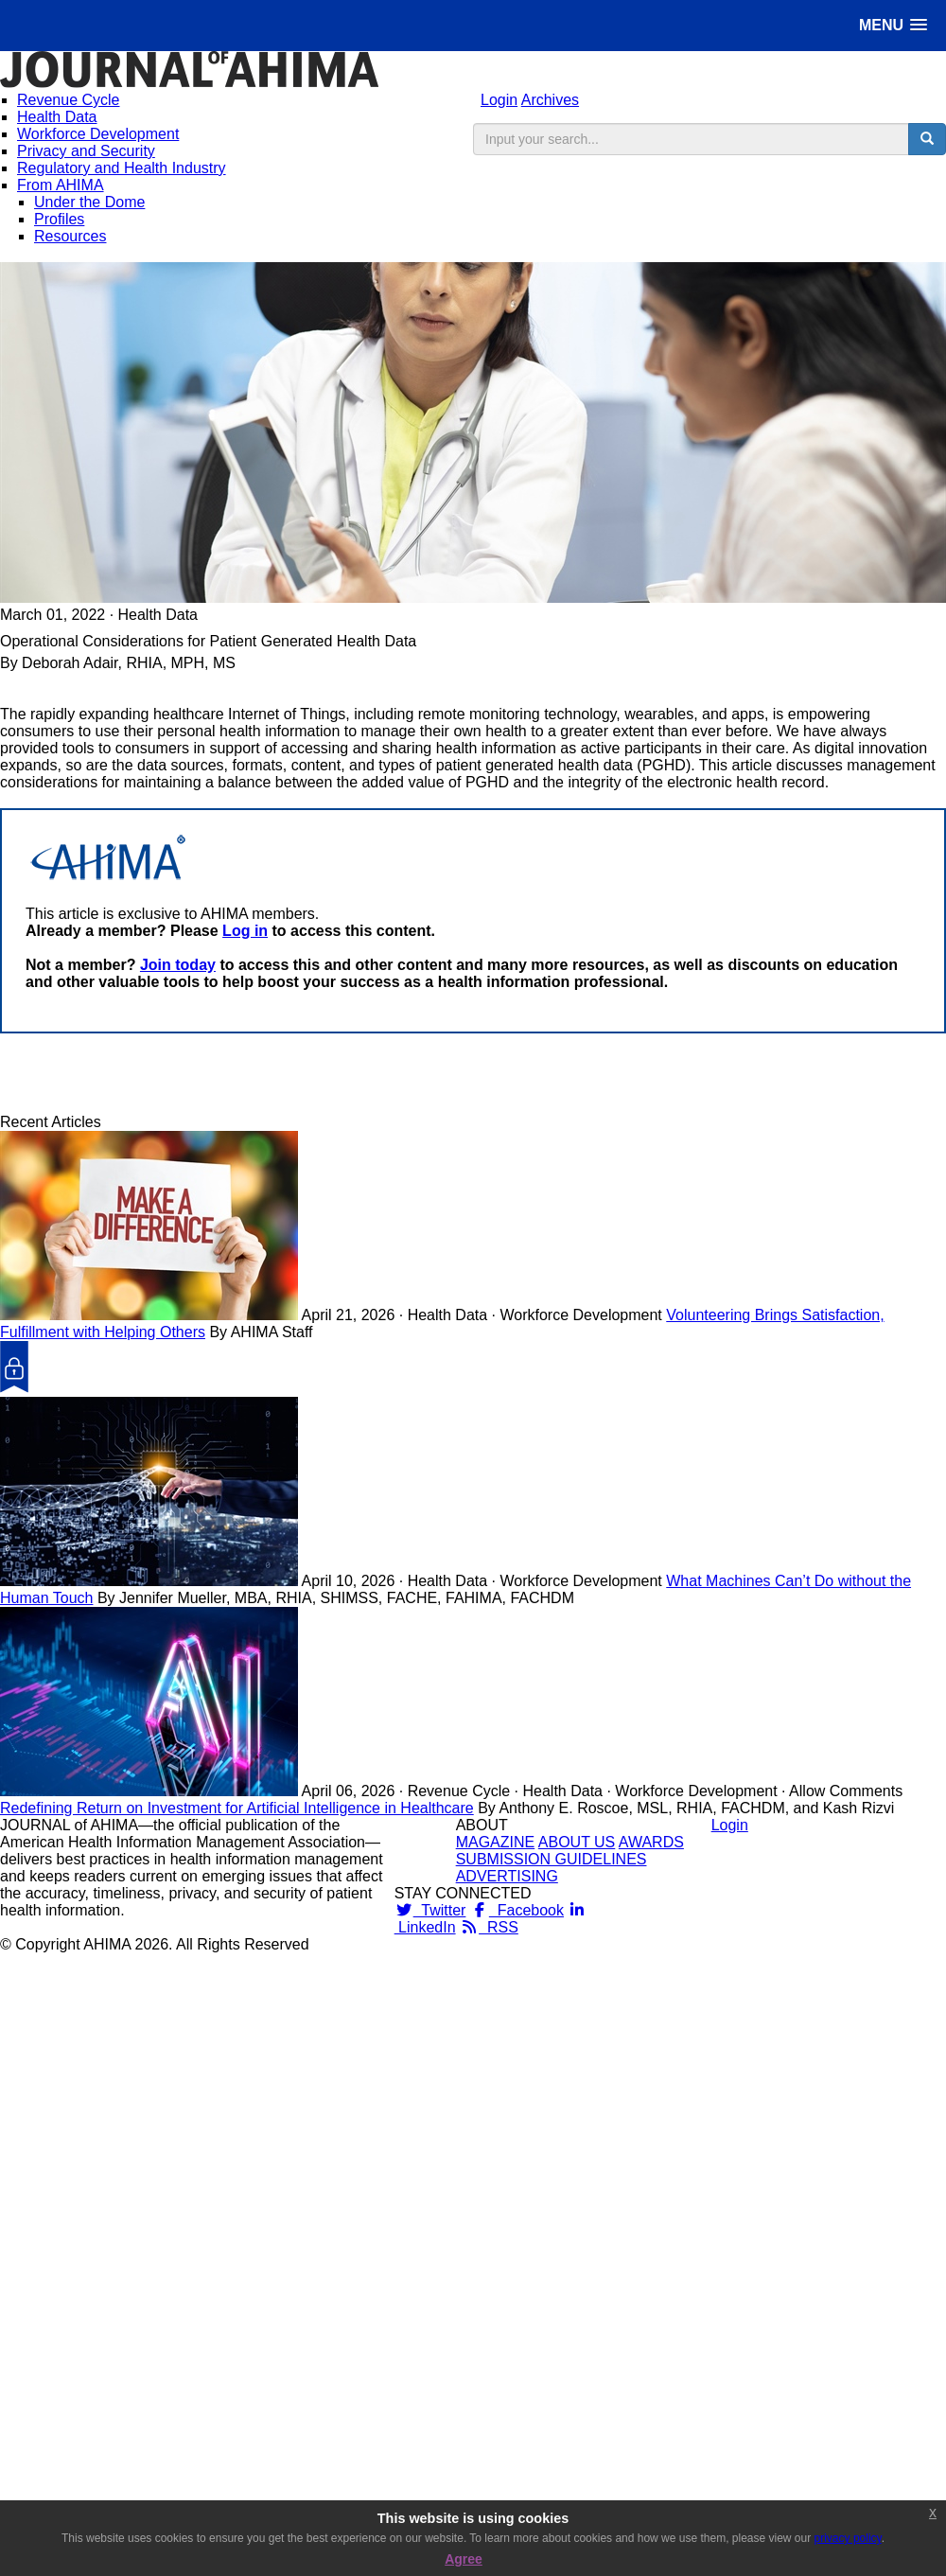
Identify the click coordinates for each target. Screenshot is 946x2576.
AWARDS (651, 1842)
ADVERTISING (507, 1876)
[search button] (927, 139)
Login (499, 100)
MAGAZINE (495, 1842)
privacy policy (848, 2538)
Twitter (430, 1910)
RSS (489, 1927)
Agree (463, 2559)
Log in (245, 931)
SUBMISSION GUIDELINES (551, 1859)
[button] (893, 25)
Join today (178, 965)
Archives (550, 100)
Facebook (517, 1910)
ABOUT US (577, 1842)
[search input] (691, 139)
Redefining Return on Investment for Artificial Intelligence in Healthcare (237, 1808)
